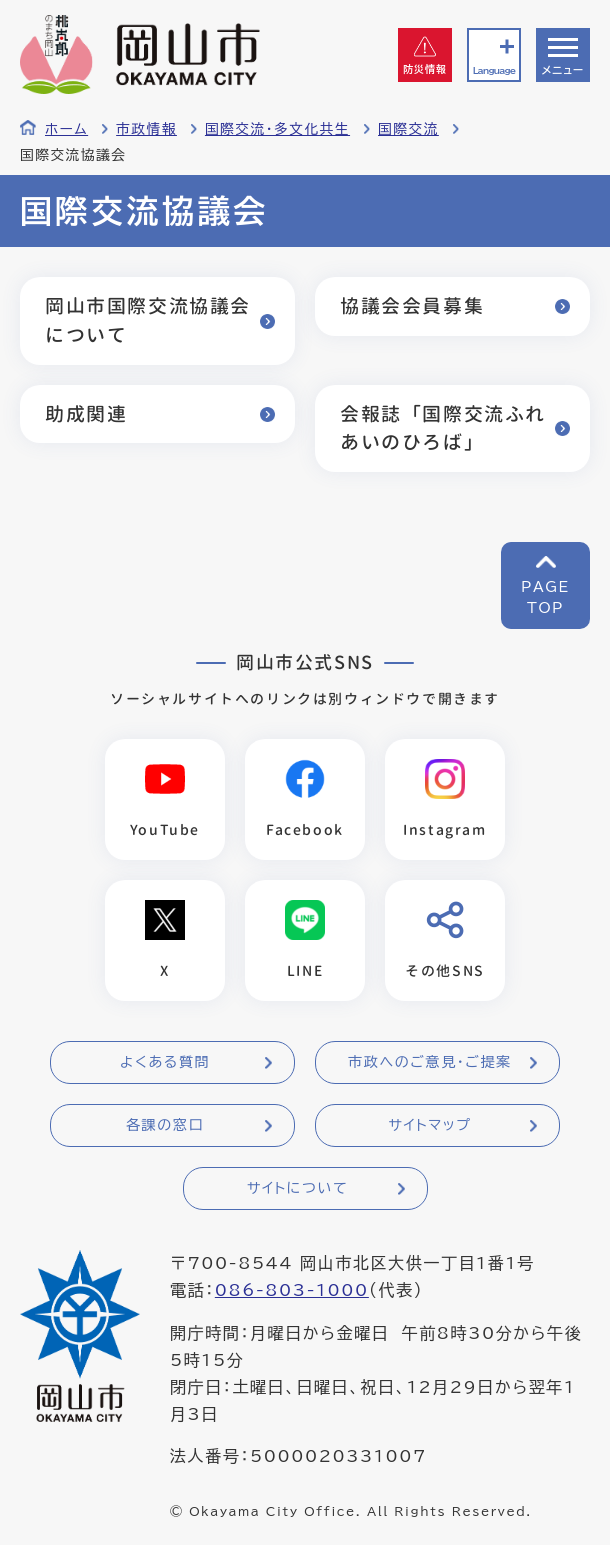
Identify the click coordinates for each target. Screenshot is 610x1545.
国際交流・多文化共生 (277, 129)
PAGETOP (545, 597)
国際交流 (408, 129)
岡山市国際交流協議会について (148, 320)
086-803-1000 (292, 1290)
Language (494, 70)
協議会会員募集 (412, 305)
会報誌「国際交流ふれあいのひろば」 (443, 428)
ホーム (66, 129)
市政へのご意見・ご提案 (430, 1062)
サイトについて (297, 1188)
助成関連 (86, 413)
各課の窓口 (165, 1125)
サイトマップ (429, 1125)
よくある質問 (165, 1062)
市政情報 (146, 129)
